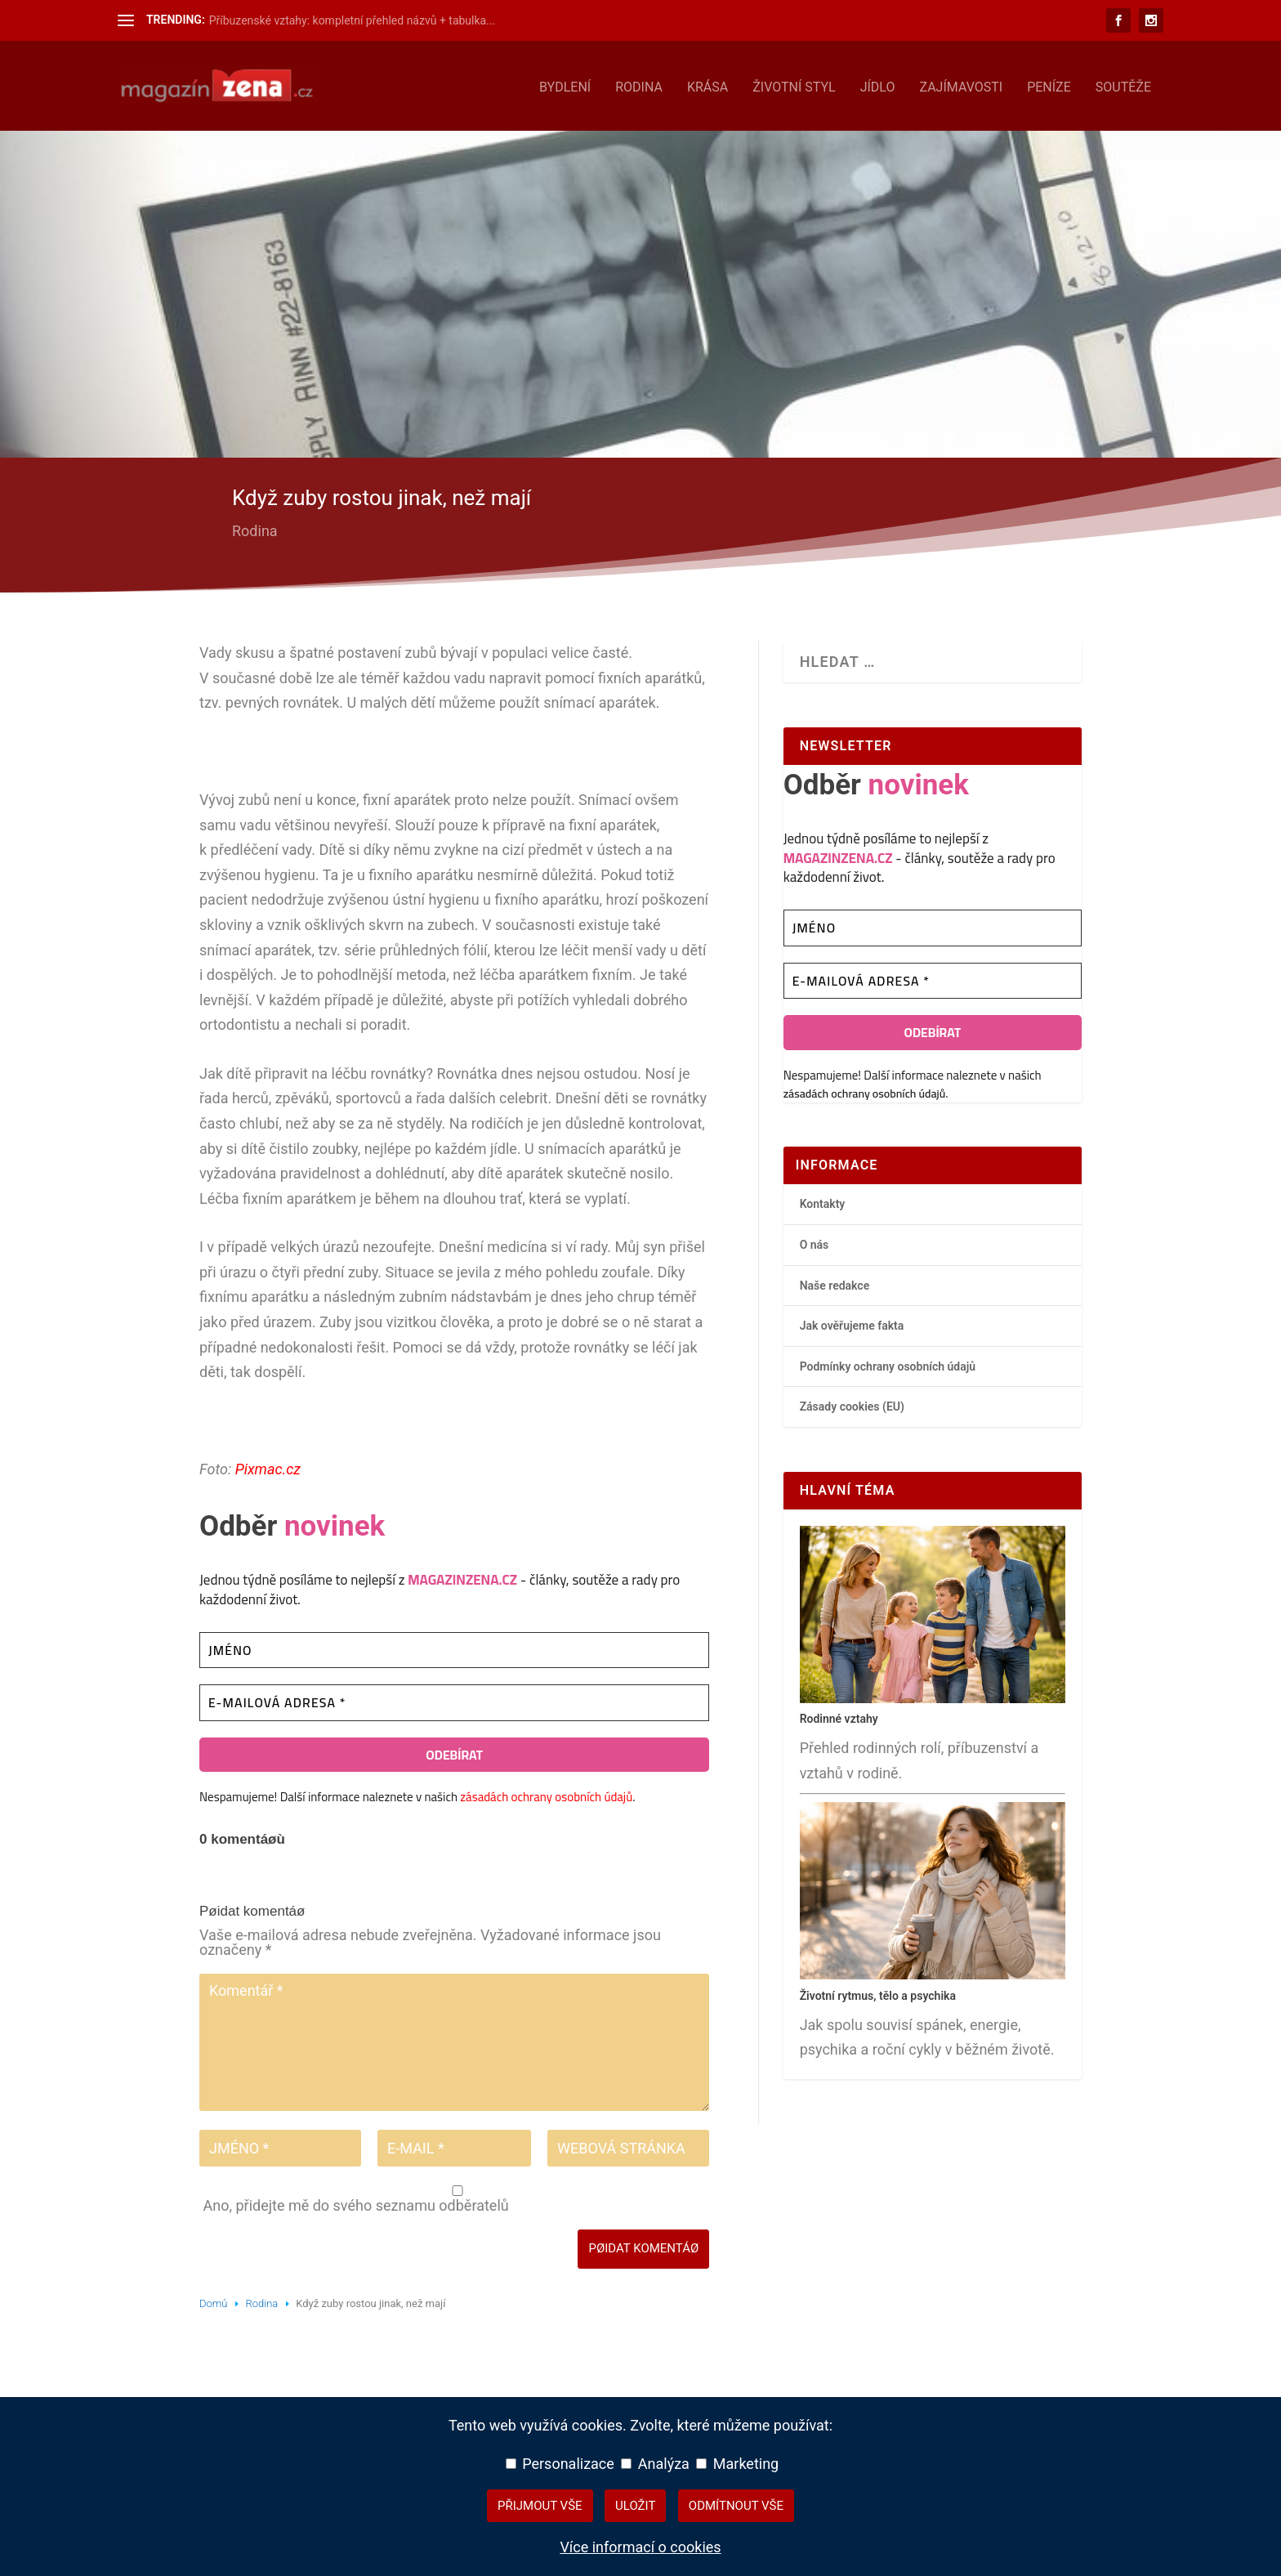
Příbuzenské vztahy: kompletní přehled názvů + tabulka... (352, 20)
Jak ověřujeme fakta (852, 1322)
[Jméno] (454, 1647)
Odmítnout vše (736, 2505)
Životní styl (794, 85)
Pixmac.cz (268, 1465)
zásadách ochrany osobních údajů (546, 1793)
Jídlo (877, 85)
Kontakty (823, 1201)
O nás (814, 1241)
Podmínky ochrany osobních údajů (888, 1363)
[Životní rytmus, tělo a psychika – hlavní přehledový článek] (932, 1972)
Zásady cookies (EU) (852, 1404)
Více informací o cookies (640, 2547)
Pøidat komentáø (643, 2245)
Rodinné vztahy (839, 1715)
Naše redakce (835, 1282)
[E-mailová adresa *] (454, 1699)
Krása (707, 85)
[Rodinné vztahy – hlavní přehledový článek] (932, 1695)
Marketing (737, 2463)
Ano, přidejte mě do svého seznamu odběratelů (455, 2197)
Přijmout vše (540, 2505)
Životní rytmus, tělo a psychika (878, 1992)
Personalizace (560, 2463)
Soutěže (1123, 85)
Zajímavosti (960, 85)
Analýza (655, 2463)
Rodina (639, 85)
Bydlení (565, 85)
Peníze (1049, 85)
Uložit (635, 2505)
